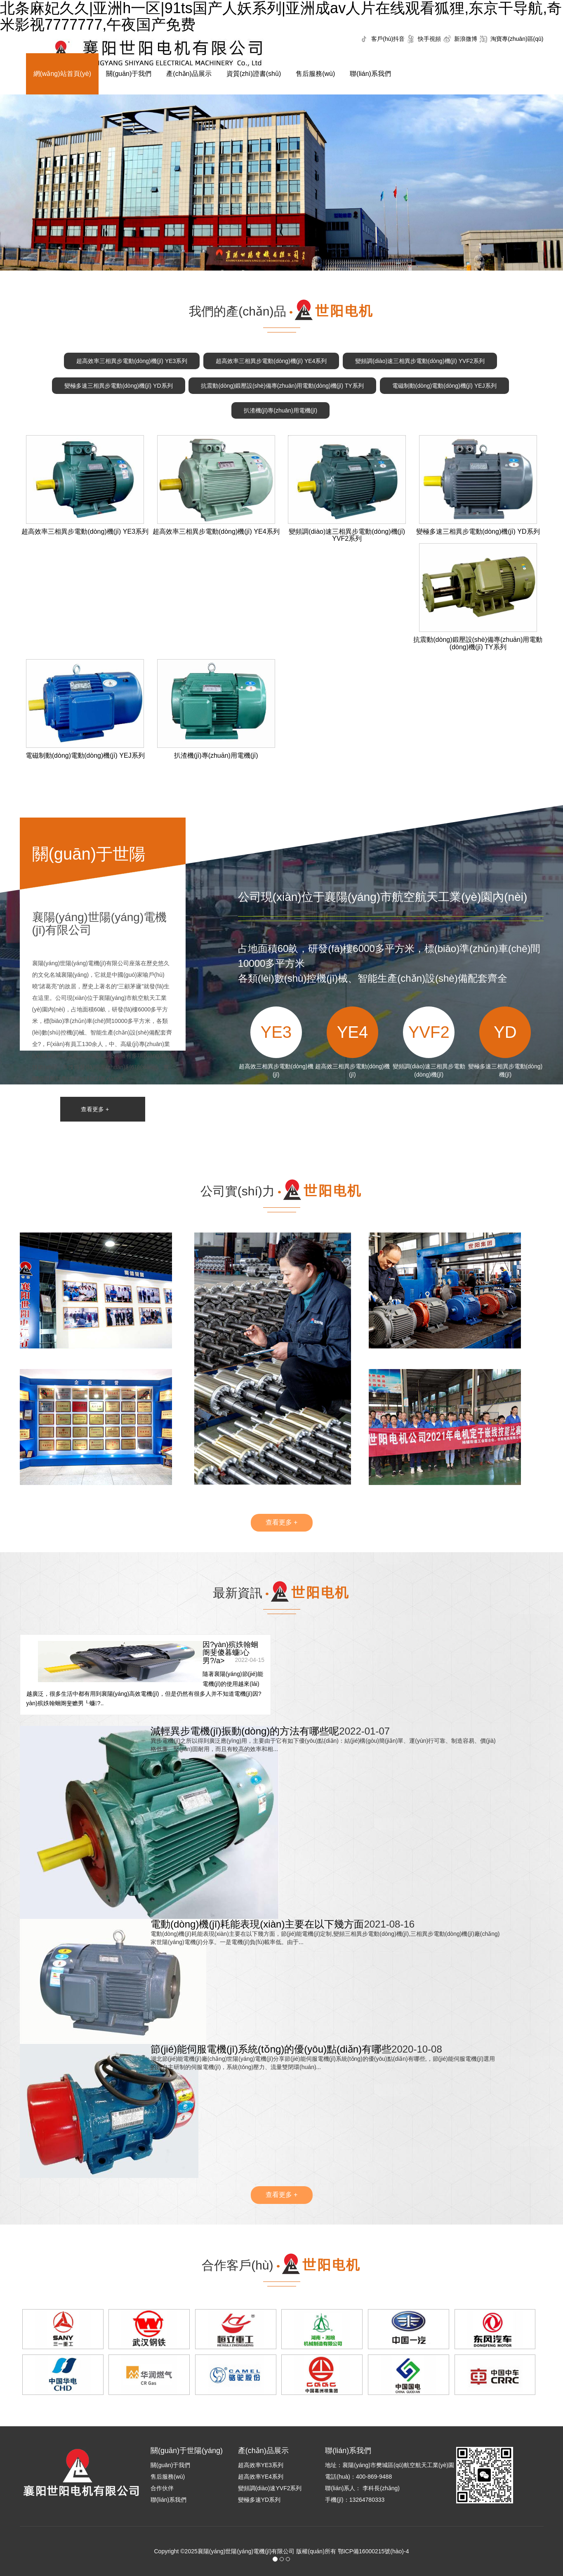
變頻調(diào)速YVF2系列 (270, 2488)
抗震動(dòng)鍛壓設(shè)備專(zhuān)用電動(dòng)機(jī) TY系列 (282, 385)
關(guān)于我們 (128, 73)
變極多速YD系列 (259, 2499)
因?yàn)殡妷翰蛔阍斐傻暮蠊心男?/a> (230, 1652)
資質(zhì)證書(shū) (253, 73)
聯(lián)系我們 (370, 73)
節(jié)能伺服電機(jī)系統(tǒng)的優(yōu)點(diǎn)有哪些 (271, 2049)
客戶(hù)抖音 (388, 38)
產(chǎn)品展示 (188, 73)
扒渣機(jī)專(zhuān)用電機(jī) (280, 410)
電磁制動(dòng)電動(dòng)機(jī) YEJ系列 (444, 385)
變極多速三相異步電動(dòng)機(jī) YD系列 (118, 385)
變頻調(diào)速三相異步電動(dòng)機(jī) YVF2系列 (420, 361)
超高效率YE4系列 (260, 2476)
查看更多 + (95, 1109)
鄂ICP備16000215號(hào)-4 (373, 2551)
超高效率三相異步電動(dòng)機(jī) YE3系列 (131, 361)
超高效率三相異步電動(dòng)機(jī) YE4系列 (271, 361)
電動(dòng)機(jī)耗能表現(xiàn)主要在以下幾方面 (257, 1924)
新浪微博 (465, 38)
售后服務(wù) (315, 73)
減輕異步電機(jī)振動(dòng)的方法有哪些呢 (245, 1731)
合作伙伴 (162, 2488)
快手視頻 (429, 38)
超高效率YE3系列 (260, 2465)
